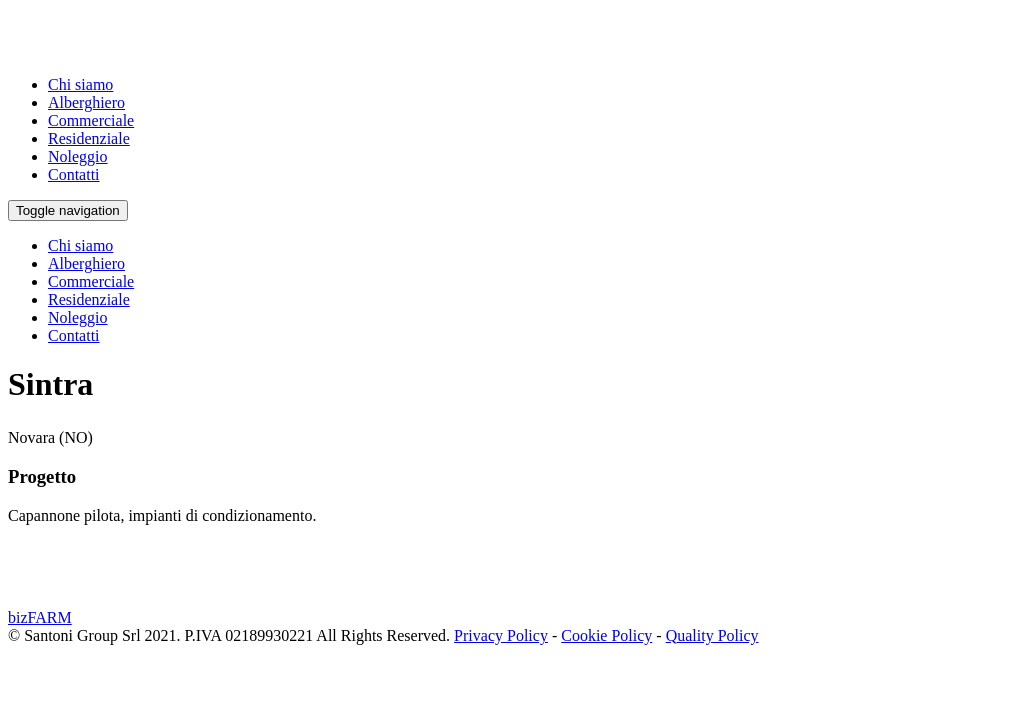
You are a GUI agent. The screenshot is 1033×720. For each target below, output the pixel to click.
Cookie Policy (606, 635)
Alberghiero (86, 102)
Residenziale (89, 138)
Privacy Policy (501, 635)
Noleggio (78, 156)
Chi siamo (80, 84)
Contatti (74, 174)
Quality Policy (712, 635)
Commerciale (91, 120)
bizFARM (40, 617)
